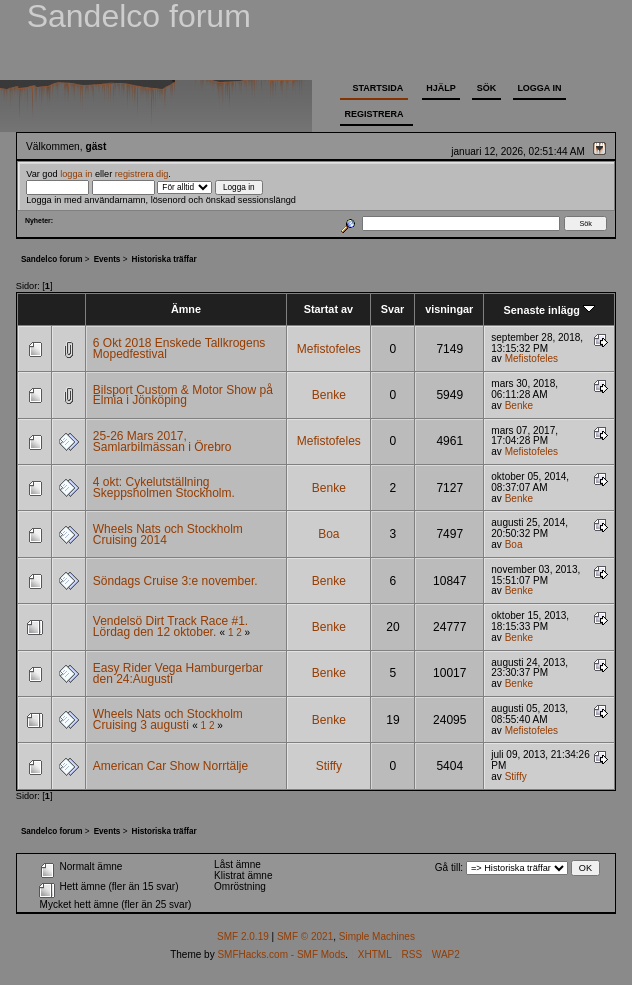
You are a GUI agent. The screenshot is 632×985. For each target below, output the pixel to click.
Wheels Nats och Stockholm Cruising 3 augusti (168, 719)
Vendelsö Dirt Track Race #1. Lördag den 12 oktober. (170, 626)
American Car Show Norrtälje (170, 766)
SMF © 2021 (305, 936)
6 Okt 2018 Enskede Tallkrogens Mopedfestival (179, 348)
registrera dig (142, 174)
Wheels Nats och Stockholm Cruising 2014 (168, 534)
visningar (449, 309)
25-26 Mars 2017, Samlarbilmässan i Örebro (162, 441)
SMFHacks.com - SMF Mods (281, 954)
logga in (76, 174)
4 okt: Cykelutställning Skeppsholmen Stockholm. (164, 487)
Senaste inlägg (549, 310)
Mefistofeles (329, 349)
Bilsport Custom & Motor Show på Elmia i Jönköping (183, 395)
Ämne (186, 309)
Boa (328, 534)
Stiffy (329, 766)
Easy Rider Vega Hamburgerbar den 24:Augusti (178, 673)
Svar (392, 309)
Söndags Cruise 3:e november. (175, 581)
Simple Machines (377, 936)
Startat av (328, 309)
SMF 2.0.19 (243, 936)
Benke (329, 395)
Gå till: (449, 867)
